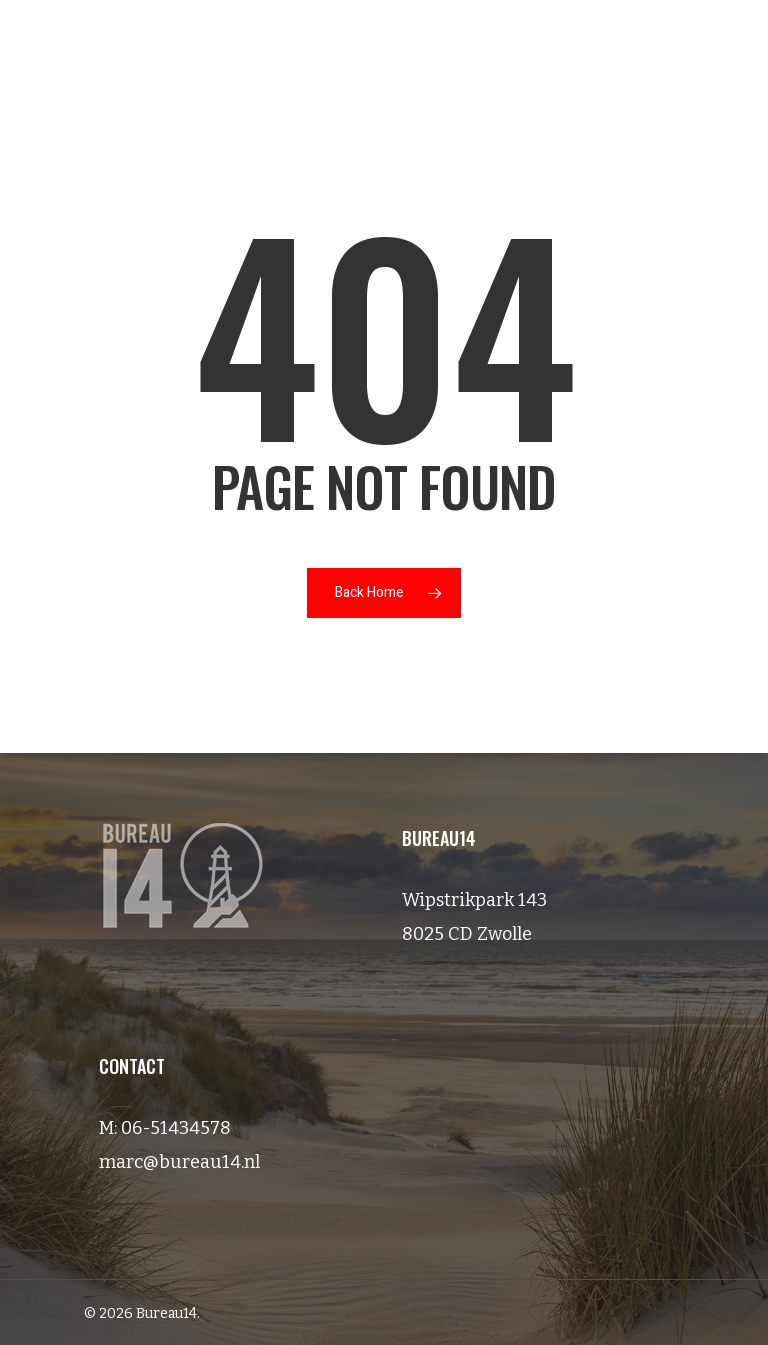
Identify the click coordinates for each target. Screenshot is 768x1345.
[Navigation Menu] (711, 51)
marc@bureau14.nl (179, 1162)
